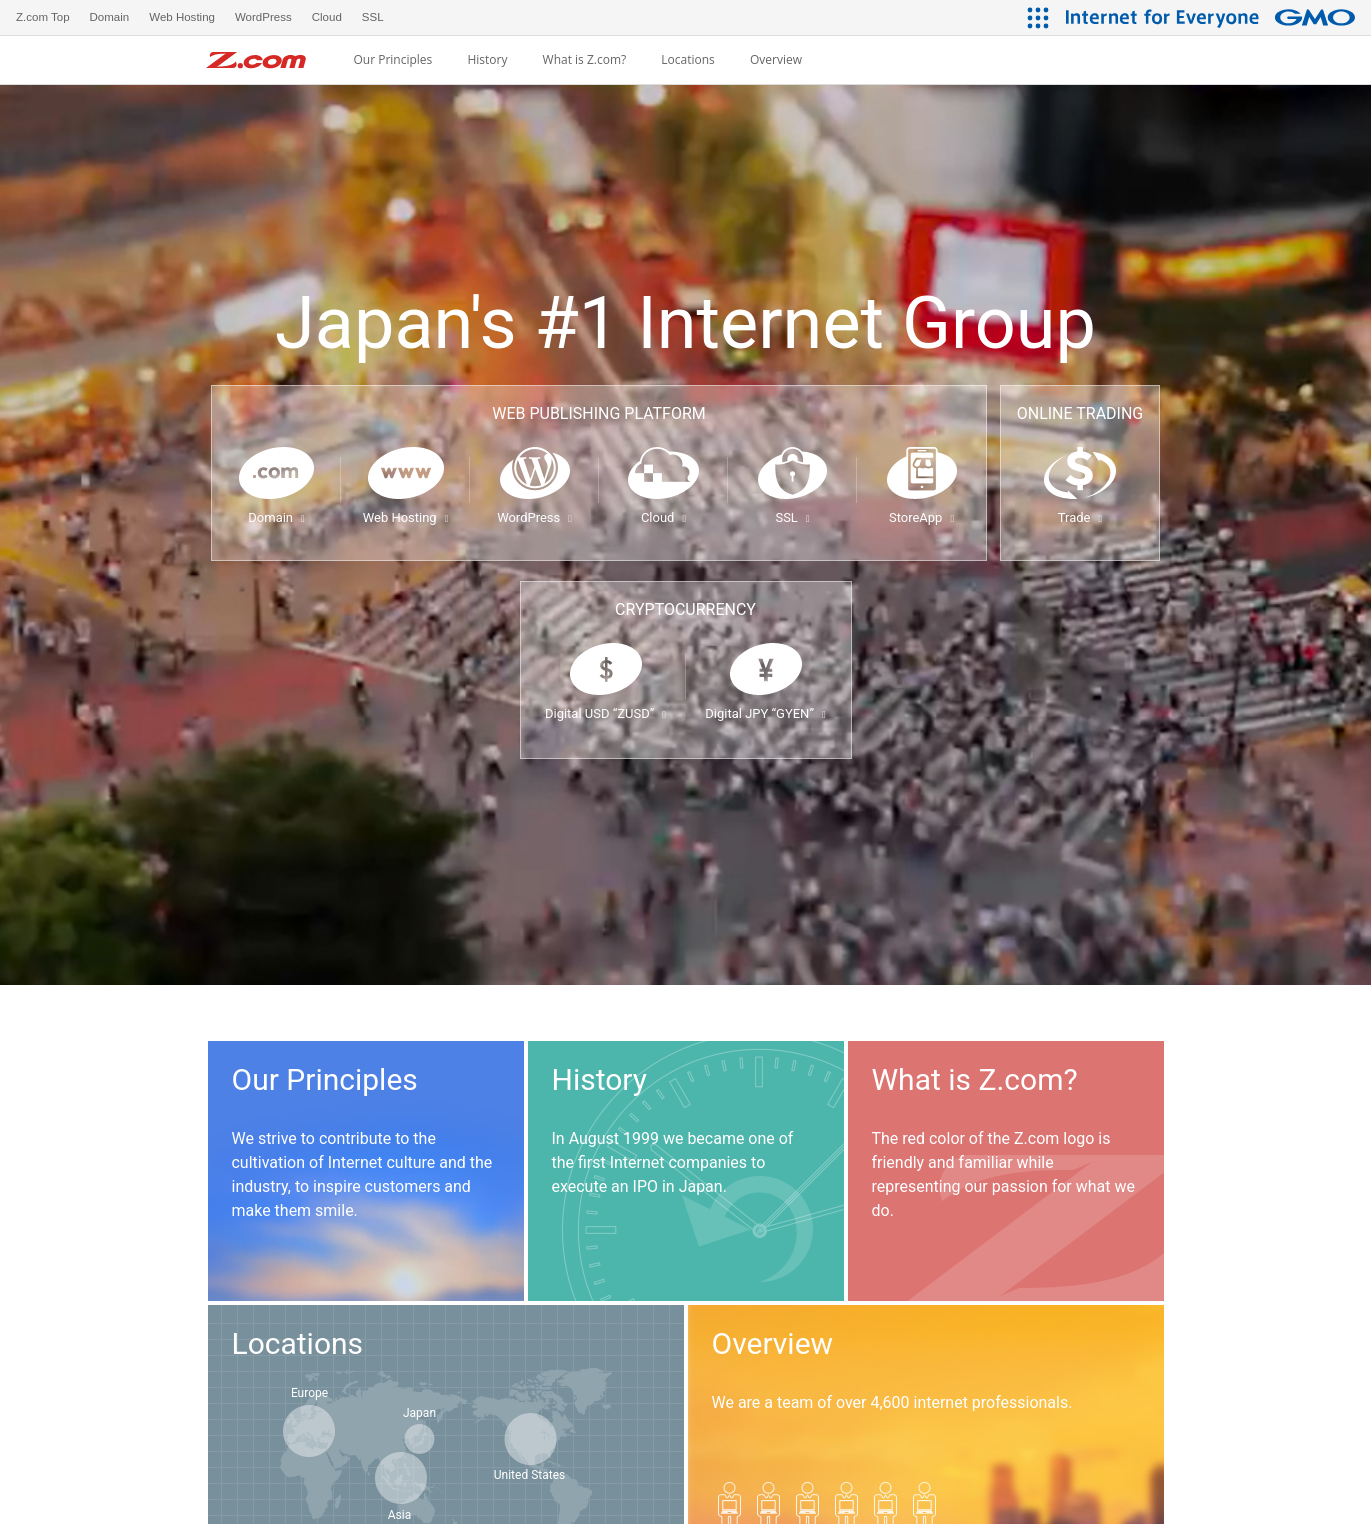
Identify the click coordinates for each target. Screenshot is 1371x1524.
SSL (792, 517)
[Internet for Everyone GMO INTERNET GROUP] (1213, 17)
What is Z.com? (585, 60)
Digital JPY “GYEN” (765, 713)
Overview (776, 60)
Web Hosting (406, 517)
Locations (688, 60)
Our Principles (392, 60)
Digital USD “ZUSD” (605, 713)
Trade (1080, 517)
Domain (276, 517)
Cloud (663, 517)
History (487, 60)
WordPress (534, 517)
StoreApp (921, 517)
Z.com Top (43, 17)
